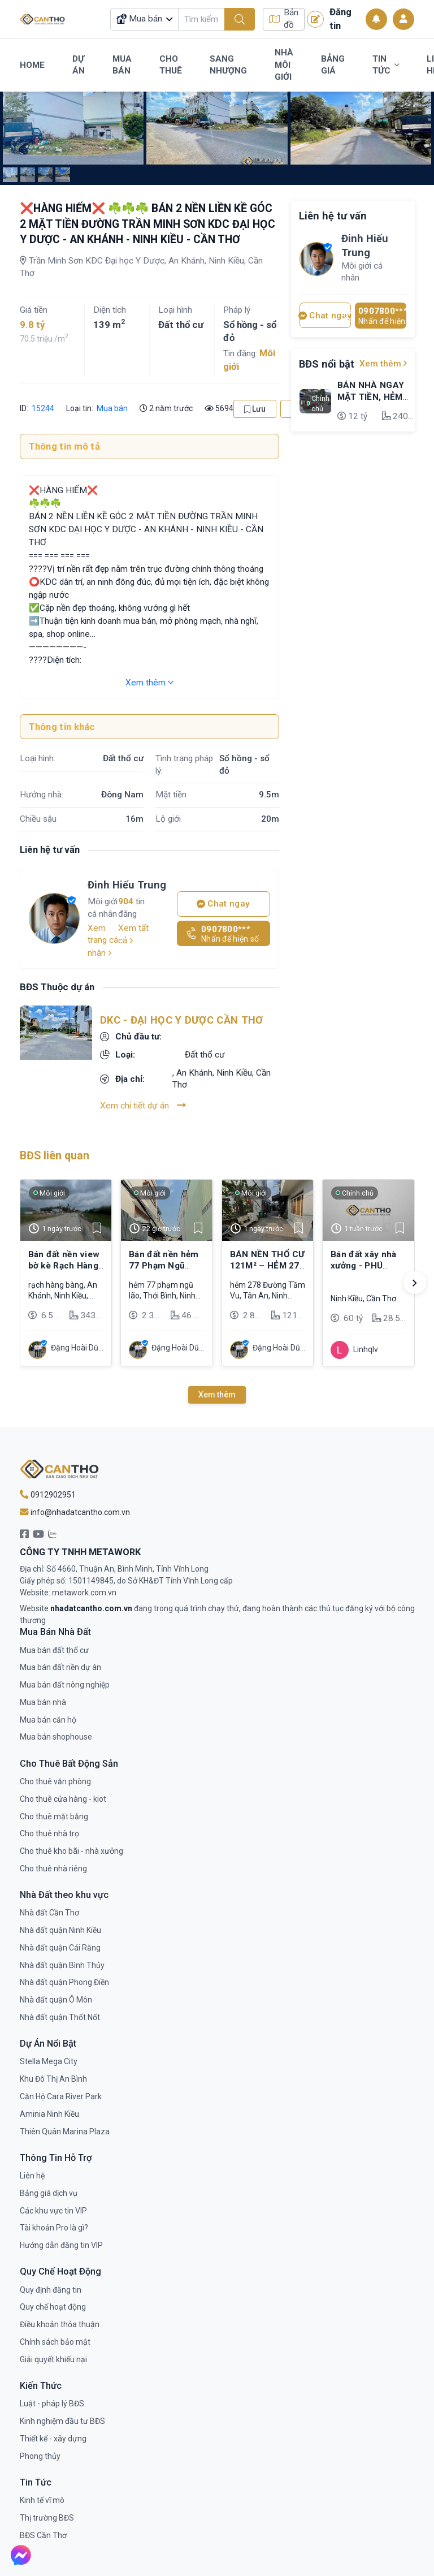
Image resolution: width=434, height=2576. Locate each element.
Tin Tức (385, 65)
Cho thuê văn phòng (55, 1781)
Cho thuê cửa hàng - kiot (63, 1798)
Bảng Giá (333, 65)
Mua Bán (122, 65)
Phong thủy (40, 2456)
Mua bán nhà (43, 1702)
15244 (42, 408)
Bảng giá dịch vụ (48, 2193)
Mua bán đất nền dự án (60, 1667)
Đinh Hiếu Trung (127, 885)
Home (32, 65)
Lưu (255, 408)
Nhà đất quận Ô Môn (56, 1999)
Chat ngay (223, 904)
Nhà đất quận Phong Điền (64, 1982)
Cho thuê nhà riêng (53, 1868)
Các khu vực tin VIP (53, 2210)
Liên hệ (32, 2175)
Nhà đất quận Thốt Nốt (60, 2017)
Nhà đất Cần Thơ (49, 1912)
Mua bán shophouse (56, 1736)
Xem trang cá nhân (103, 940)
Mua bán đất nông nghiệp (65, 1684)
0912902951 (48, 1494)
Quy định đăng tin (50, 2289)
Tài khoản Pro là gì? (54, 2227)
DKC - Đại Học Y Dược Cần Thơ (181, 1020)
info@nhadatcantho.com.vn (75, 1512)
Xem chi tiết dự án (143, 1105)
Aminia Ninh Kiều (49, 2113)
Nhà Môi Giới (284, 65)
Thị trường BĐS (47, 2517)
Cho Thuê (170, 65)
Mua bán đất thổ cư (54, 1650)
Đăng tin (329, 18)
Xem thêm (149, 683)
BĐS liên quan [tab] (54, 1155)
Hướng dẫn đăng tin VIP (61, 2245)
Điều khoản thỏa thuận (59, 2324)
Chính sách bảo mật (55, 2341)
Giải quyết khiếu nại (53, 2359)
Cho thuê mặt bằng (54, 1816)
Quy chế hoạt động (53, 2306)
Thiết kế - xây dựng (53, 2438)
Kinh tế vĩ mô (42, 2500)
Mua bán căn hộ (48, 1719)
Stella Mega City (48, 2061)
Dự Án (78, 65)
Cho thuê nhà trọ (49, 1833)
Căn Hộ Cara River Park (61, 2096)
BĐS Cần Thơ (43, 2535)
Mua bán (112, 408)
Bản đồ (283, 19)
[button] (414, 1282)
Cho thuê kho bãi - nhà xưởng (71, 1851)
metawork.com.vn (84, 1592)
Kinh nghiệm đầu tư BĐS (62, 2421)
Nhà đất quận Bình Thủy (62, 1965)
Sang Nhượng (228, 65)
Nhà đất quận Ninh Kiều (60, 1930)
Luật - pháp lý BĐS (52, 2403)
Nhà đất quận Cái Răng (60, 1947)
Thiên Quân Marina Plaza (65, 2131)
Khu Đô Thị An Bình (53, 2078)
